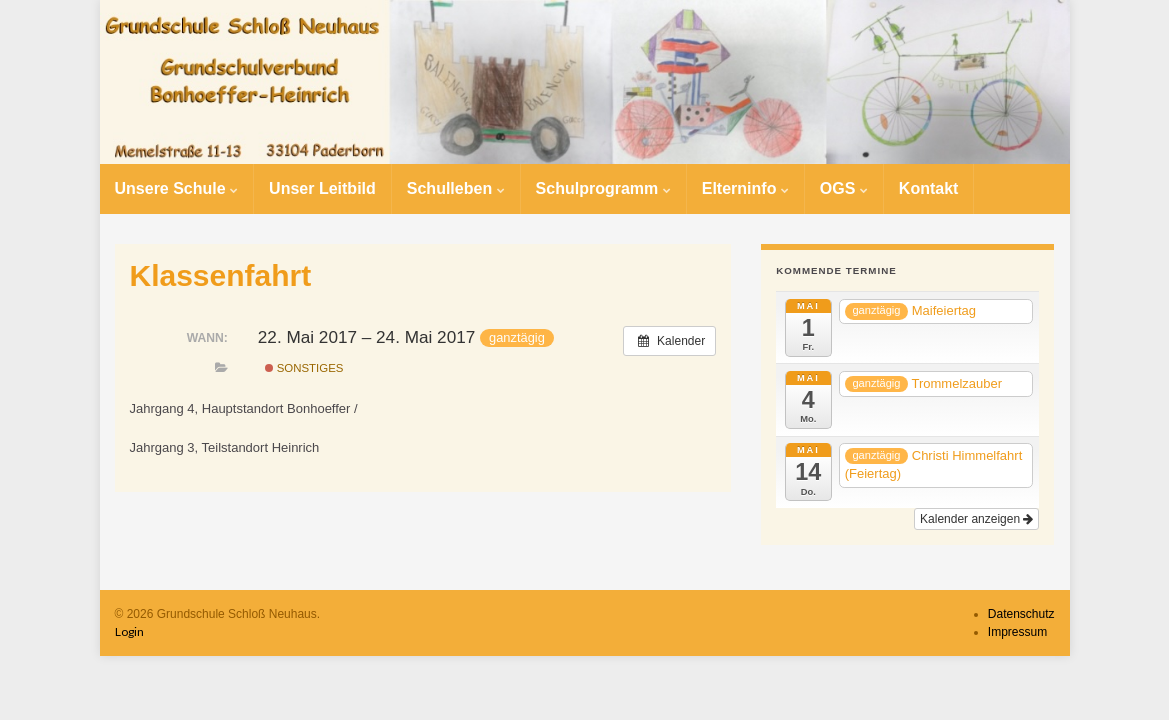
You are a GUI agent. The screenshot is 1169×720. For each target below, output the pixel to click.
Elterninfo (745, 188)
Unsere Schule (177, 188)
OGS (844, 188)
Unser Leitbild (322, 188)
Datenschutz (1021, 614)
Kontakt (929, 188)
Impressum (1017, 632)
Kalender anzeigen (976, 519)
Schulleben (456, 188)
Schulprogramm (603, 188)
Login (129, 631)
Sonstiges (304, 368)
